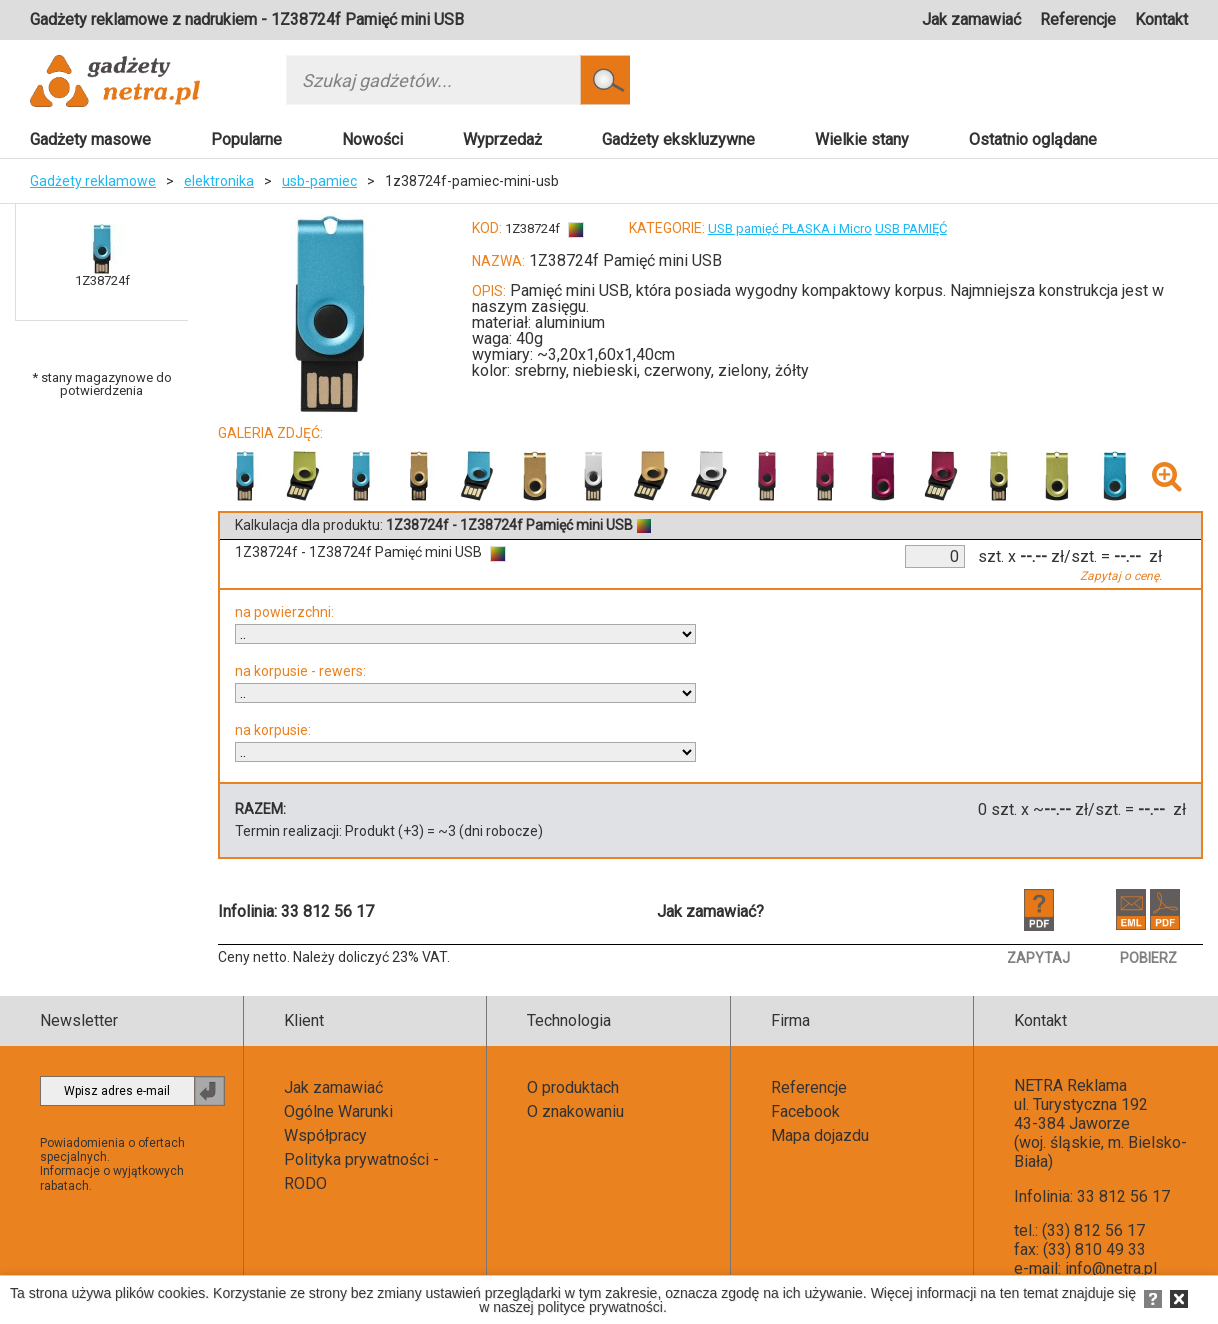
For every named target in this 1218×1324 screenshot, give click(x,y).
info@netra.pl (1111, 1268)
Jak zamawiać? (710, 911)
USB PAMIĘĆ (911, 228)
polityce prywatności (600, 1307)
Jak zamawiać (971, 19)
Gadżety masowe (90, 139)
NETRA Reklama (1070, 1085)
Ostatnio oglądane (1033, 139)
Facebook (805, 1111)
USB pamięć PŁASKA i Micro (790, 228)
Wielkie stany (862, 139)
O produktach (573, 1087)
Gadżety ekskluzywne (678, 139)
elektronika (219, 181)
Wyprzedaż (502, 139)
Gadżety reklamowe (93, 181)
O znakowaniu (575, 1111)
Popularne (246, 139)
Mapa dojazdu (820, 1135)
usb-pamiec (319, 181)
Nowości (372, 139)
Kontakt (1161, 19)
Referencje (1078, 19)
